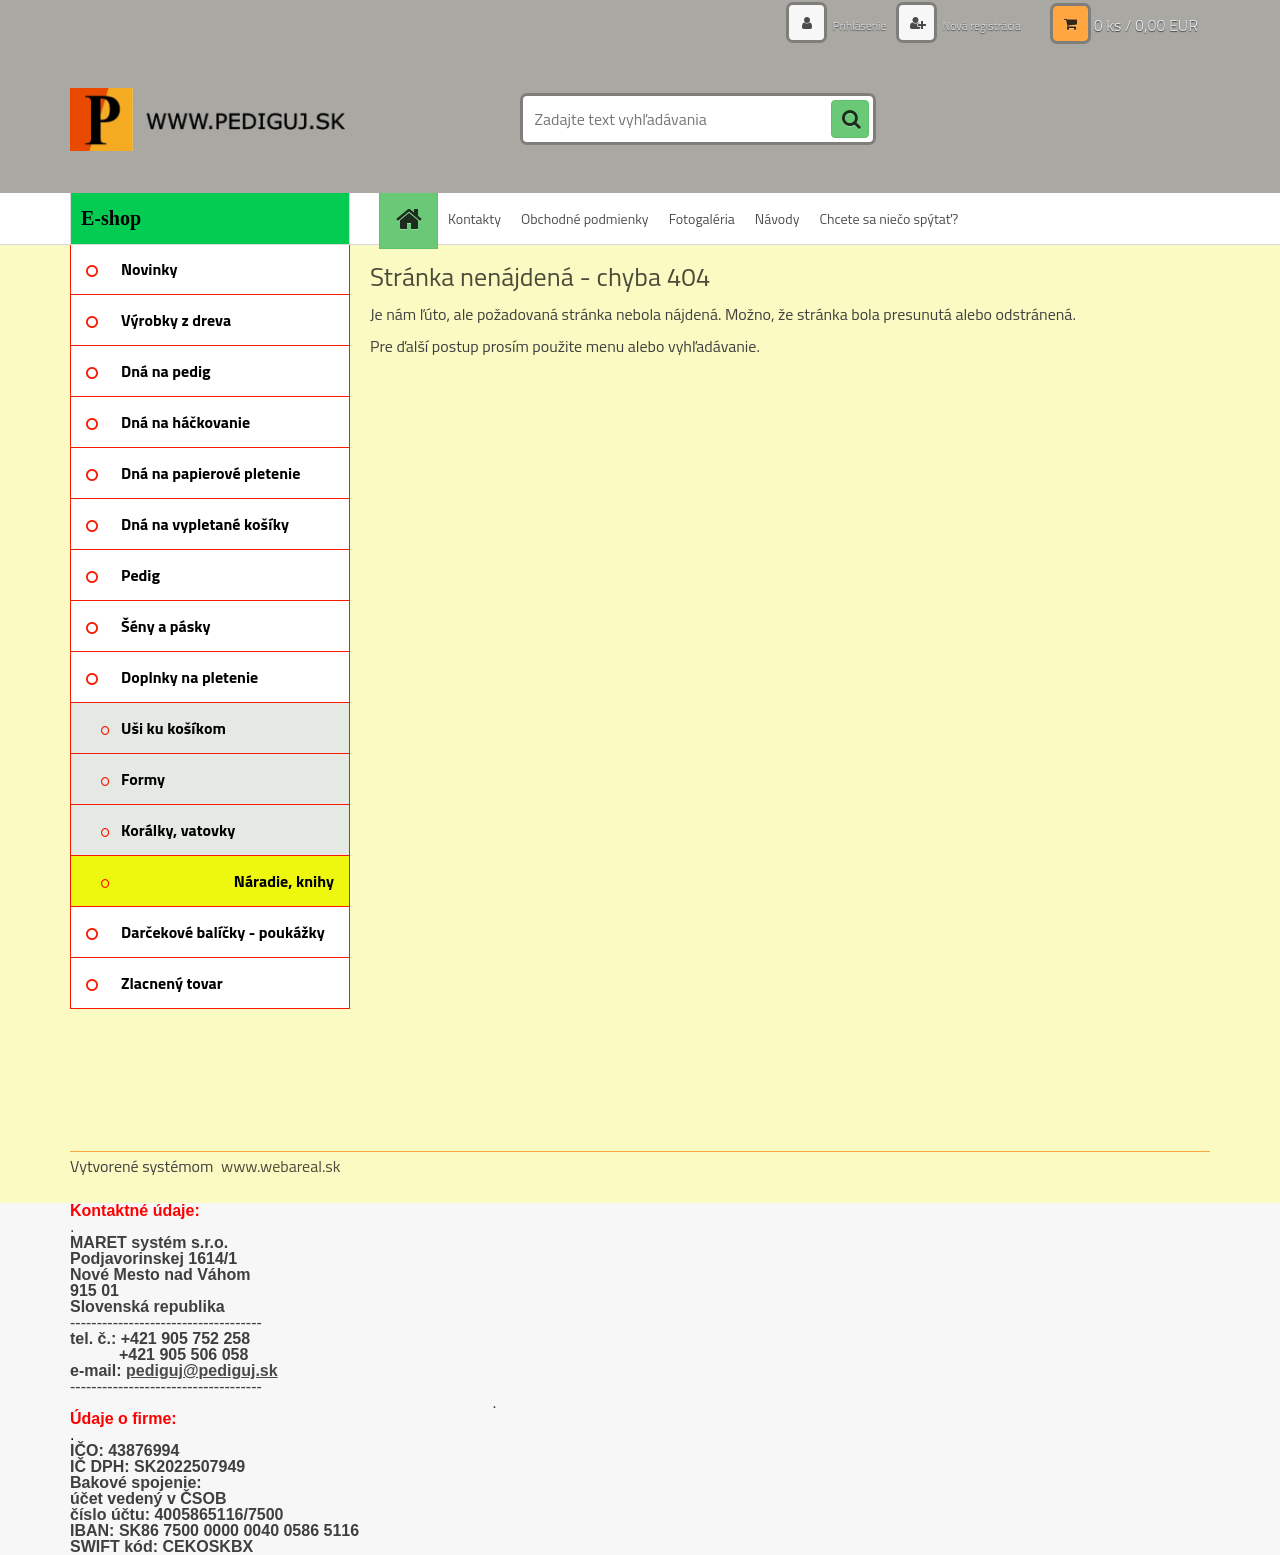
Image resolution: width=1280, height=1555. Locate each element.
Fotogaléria (702, 218)
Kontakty (474, 218)
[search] (850, 120)
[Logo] (207, 119)
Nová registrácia (972, 24)
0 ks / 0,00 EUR (1146, 25)
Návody (777, 218)
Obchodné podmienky (585, 218)
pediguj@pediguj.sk (202, 1370)
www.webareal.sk (281, 1166)
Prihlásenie (837, 24)
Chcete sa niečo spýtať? (888, 218)
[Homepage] (415, 218)
